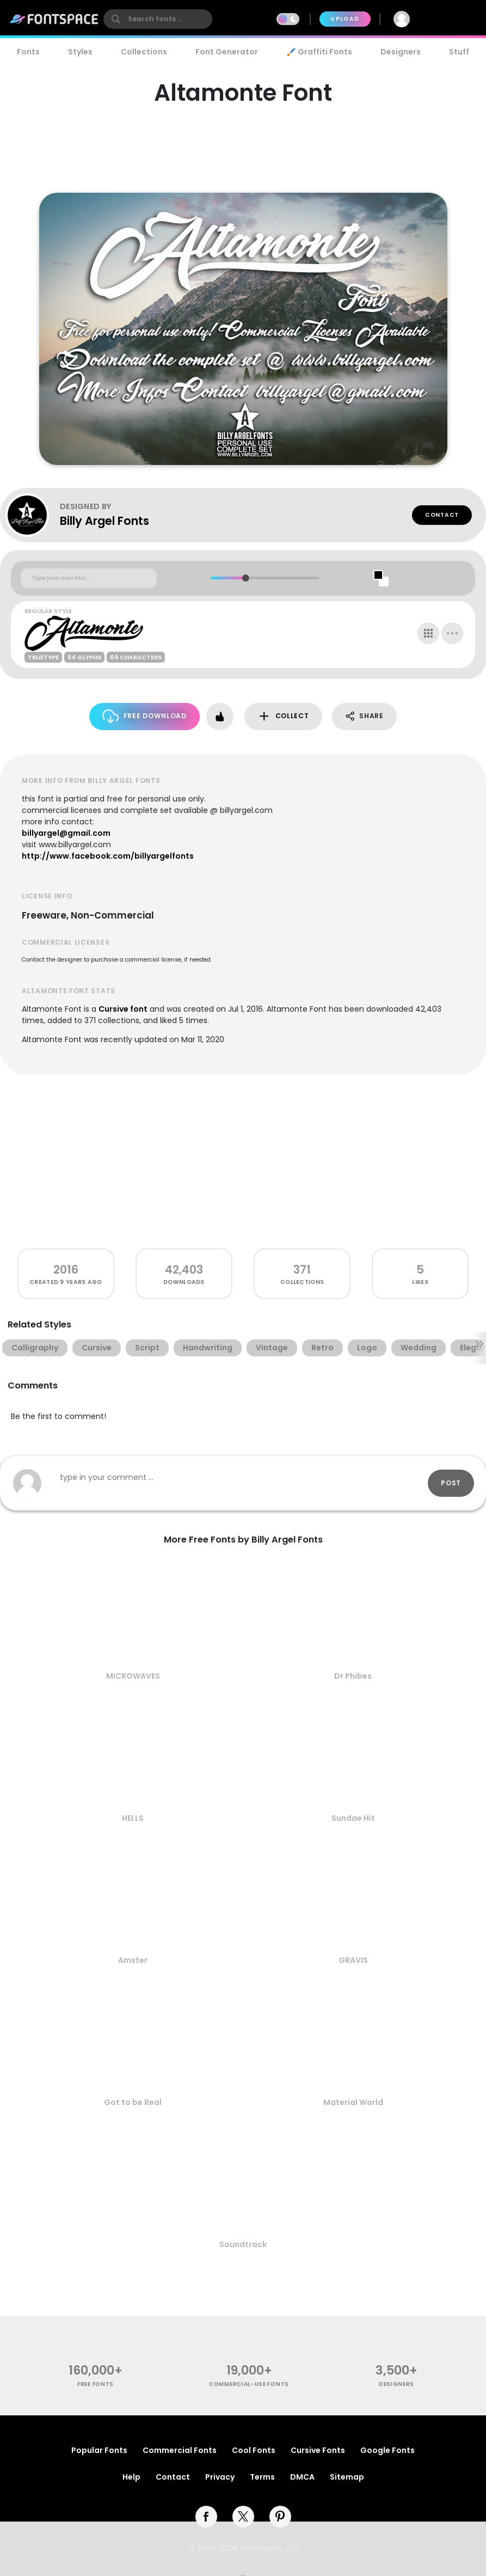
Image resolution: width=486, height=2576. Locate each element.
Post (451, 1483)
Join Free (451, 19)
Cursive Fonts (318, 2450)
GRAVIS (353, 1960)
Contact (442, 515)
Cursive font (123, 1009)
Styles (80, 51)
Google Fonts (387, 2450)
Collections (144, 51)
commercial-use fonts (249, 2384)
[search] (157, 19)
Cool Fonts (253, 2450)
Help (131, 2476)
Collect (283, 716)
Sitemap (347, 2476)
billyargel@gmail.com (66, 833)
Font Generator (226, 51)
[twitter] (243, 2517)
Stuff (459, 51)
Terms (262, 2476)
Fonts (28, 51)
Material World (353, 2102)
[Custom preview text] (89, 578)
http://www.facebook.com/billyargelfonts (108, 855)
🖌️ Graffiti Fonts (319, 51)
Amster (132, 1960)
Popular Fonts (99, 2450)
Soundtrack (243, 2244)
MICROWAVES (133, 1676)
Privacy (220, 2476)
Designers (400, 51)
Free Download (144, 716)
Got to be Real (133, 2102)
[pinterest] (280, 2517)
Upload (344, 19)
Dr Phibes (353, 1676)
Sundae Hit (353, 1818)
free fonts (95, 2384)
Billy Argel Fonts (104, 521)
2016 (65, 1269)
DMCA (302, 2476)
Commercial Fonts (180, 2450)
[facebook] (206, 2517)
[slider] (245, 578)
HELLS (133, 1818)
